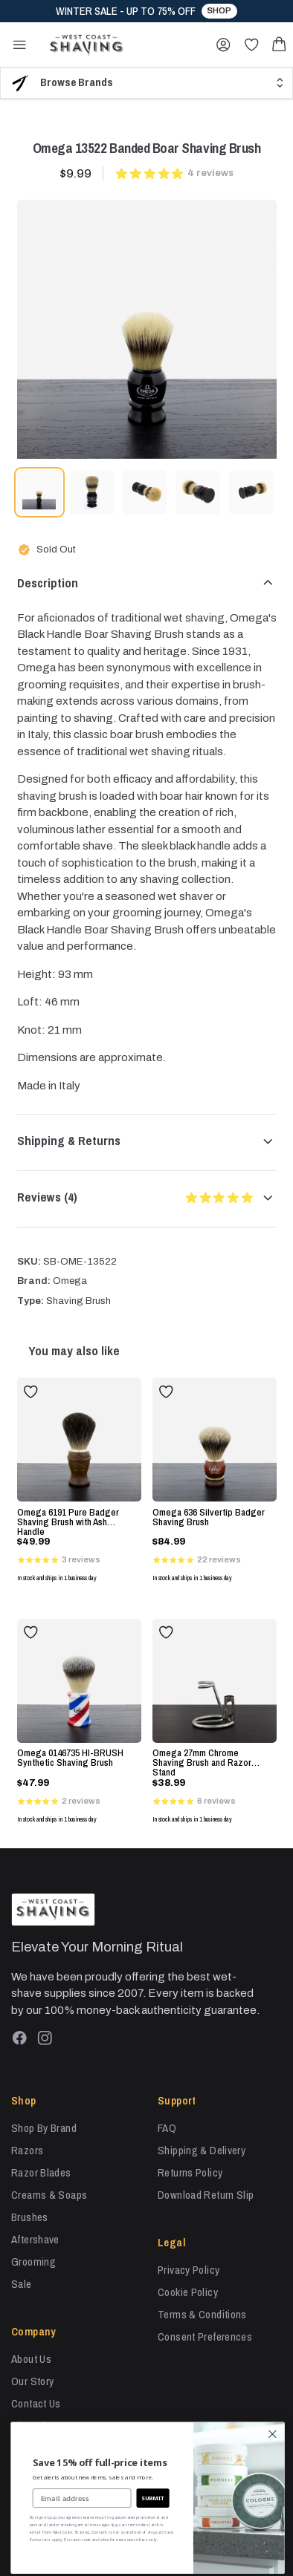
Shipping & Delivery (201, 2150)
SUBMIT (178, 2498)
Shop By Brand (44, 2128)
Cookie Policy (188, 2292)
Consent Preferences (205, 2336)
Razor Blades (41, 2172)
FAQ (167, 2128)
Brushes (29, 2217)
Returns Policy (190, 2172)
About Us (31, 2359)
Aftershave (35, 2239)
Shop (219, 10)
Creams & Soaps (49, 2194)
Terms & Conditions (202, 2314)
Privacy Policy (188, 2269)
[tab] (39, 492)
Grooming (33, 2261)
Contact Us (36, 2403)
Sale (21, 2284)
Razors (27, 2150)
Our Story (32, 2381)
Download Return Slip (206, 2194)
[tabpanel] (147, 329)
